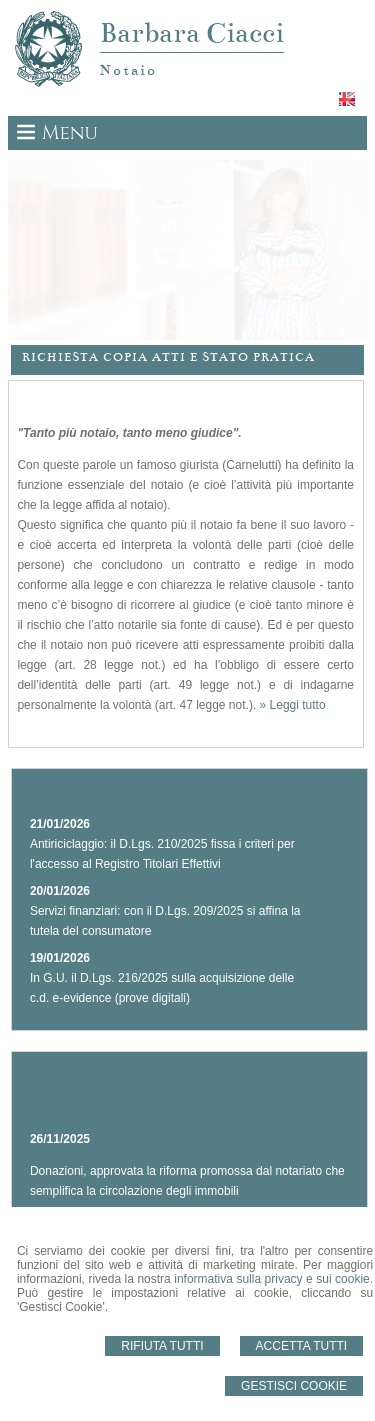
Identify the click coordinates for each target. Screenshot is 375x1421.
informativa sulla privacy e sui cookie (272, 1279)
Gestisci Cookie (294, 1386)
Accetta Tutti (302, 1346)
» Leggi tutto (293, 705)
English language (349, 99)
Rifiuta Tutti (162, 1346)
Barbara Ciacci (192, 33)
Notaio (128, 70)
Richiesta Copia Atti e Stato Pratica (168, 357)
